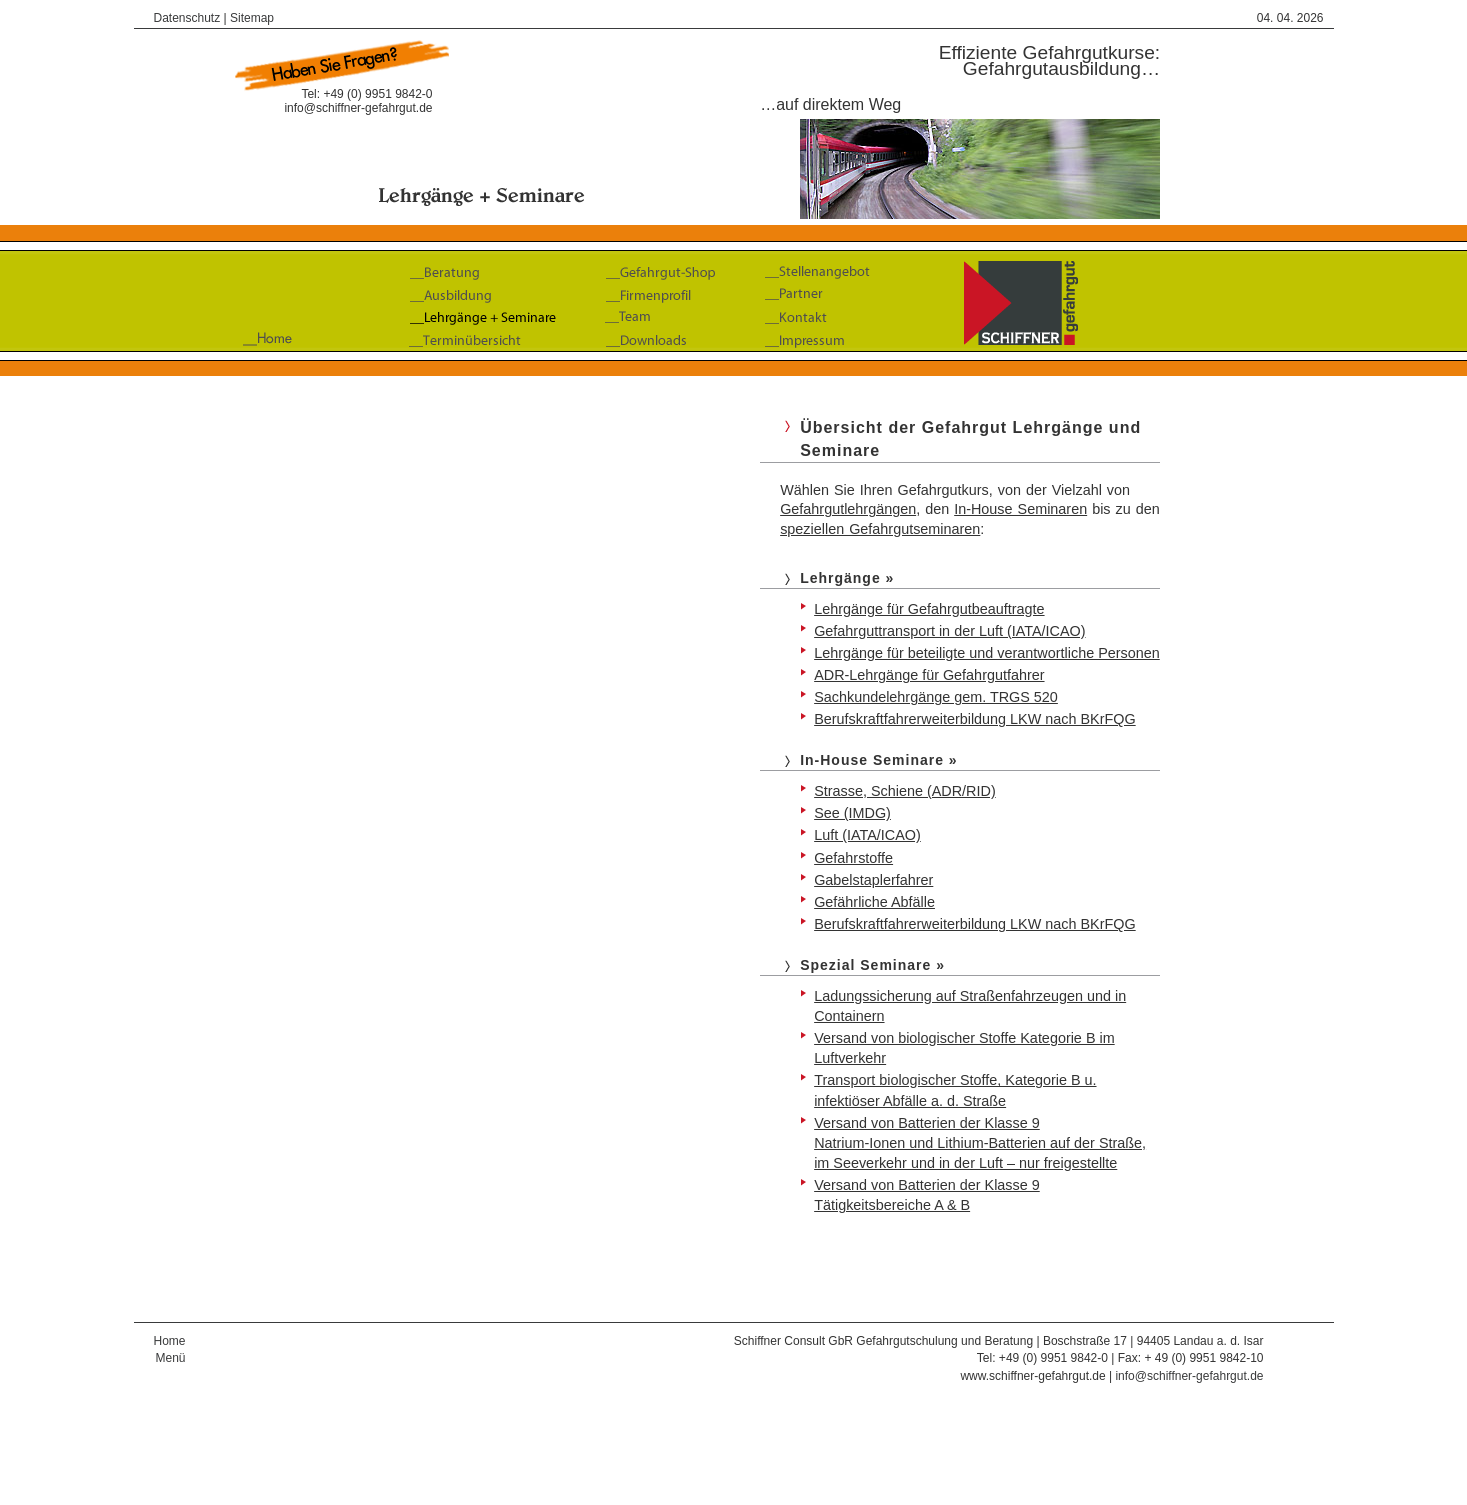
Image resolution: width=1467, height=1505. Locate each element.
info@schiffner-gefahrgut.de (358, 108)
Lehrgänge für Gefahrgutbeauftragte (929, 609)
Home (170, 1341)
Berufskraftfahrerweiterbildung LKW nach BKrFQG (975, 719)
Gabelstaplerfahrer (873, 880)
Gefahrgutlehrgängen (848, 509)
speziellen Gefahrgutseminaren (880, 529)
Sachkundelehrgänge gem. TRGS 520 (936, 697)
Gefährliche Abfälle (874, 902)
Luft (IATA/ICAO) (867, 835)
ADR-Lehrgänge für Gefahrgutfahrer (929, 675)
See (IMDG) (852, 813)
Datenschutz (187, 18)
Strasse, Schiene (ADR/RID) (905, 791)
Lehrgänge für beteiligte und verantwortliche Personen (987, 653)
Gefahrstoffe (853, 858)
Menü (170, 1358)
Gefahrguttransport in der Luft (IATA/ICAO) (949, 631)
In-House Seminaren (1020, 509)
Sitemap (252, 18)
